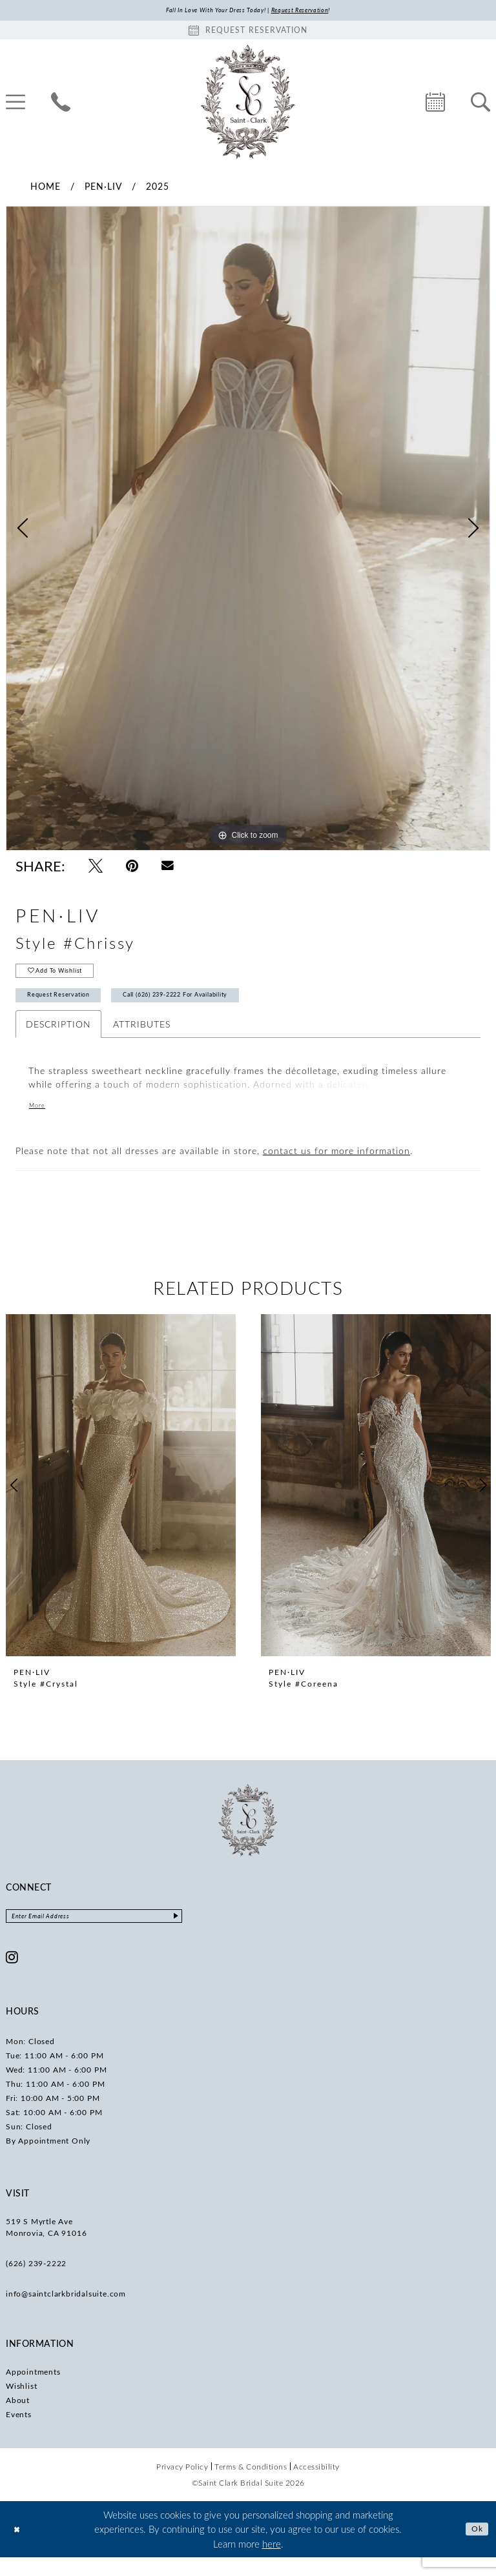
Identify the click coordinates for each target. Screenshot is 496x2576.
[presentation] (121, 1501)
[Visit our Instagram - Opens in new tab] (12, 1976)
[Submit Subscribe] (224, 1933)
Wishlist (21, 2405)
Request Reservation (71, 1009)
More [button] (40, 1121)
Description (58, 1039)
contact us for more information (336, 1167)
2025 (157, 188)
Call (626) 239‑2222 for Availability (226, 1009)
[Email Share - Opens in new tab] (167, 868)
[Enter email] (119, 1933)
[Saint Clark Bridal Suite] (248, 104)
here (271, 2562)
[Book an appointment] (248, 32)
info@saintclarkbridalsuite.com (66, 2312)
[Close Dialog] (19, 2548)
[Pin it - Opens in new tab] (132, 868)
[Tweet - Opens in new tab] (95, 868)
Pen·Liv (103, 188)
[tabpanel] (248, 530)
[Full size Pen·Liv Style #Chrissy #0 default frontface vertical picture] (248, 530)
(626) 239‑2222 (36, 2282)
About (18, 2419)
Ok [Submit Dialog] (475, 2547)
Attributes (141, 1039)
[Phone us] (60, 103)
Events (19, 2433)
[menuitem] (60, 103)
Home (45, 188)
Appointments (33, 2391)
